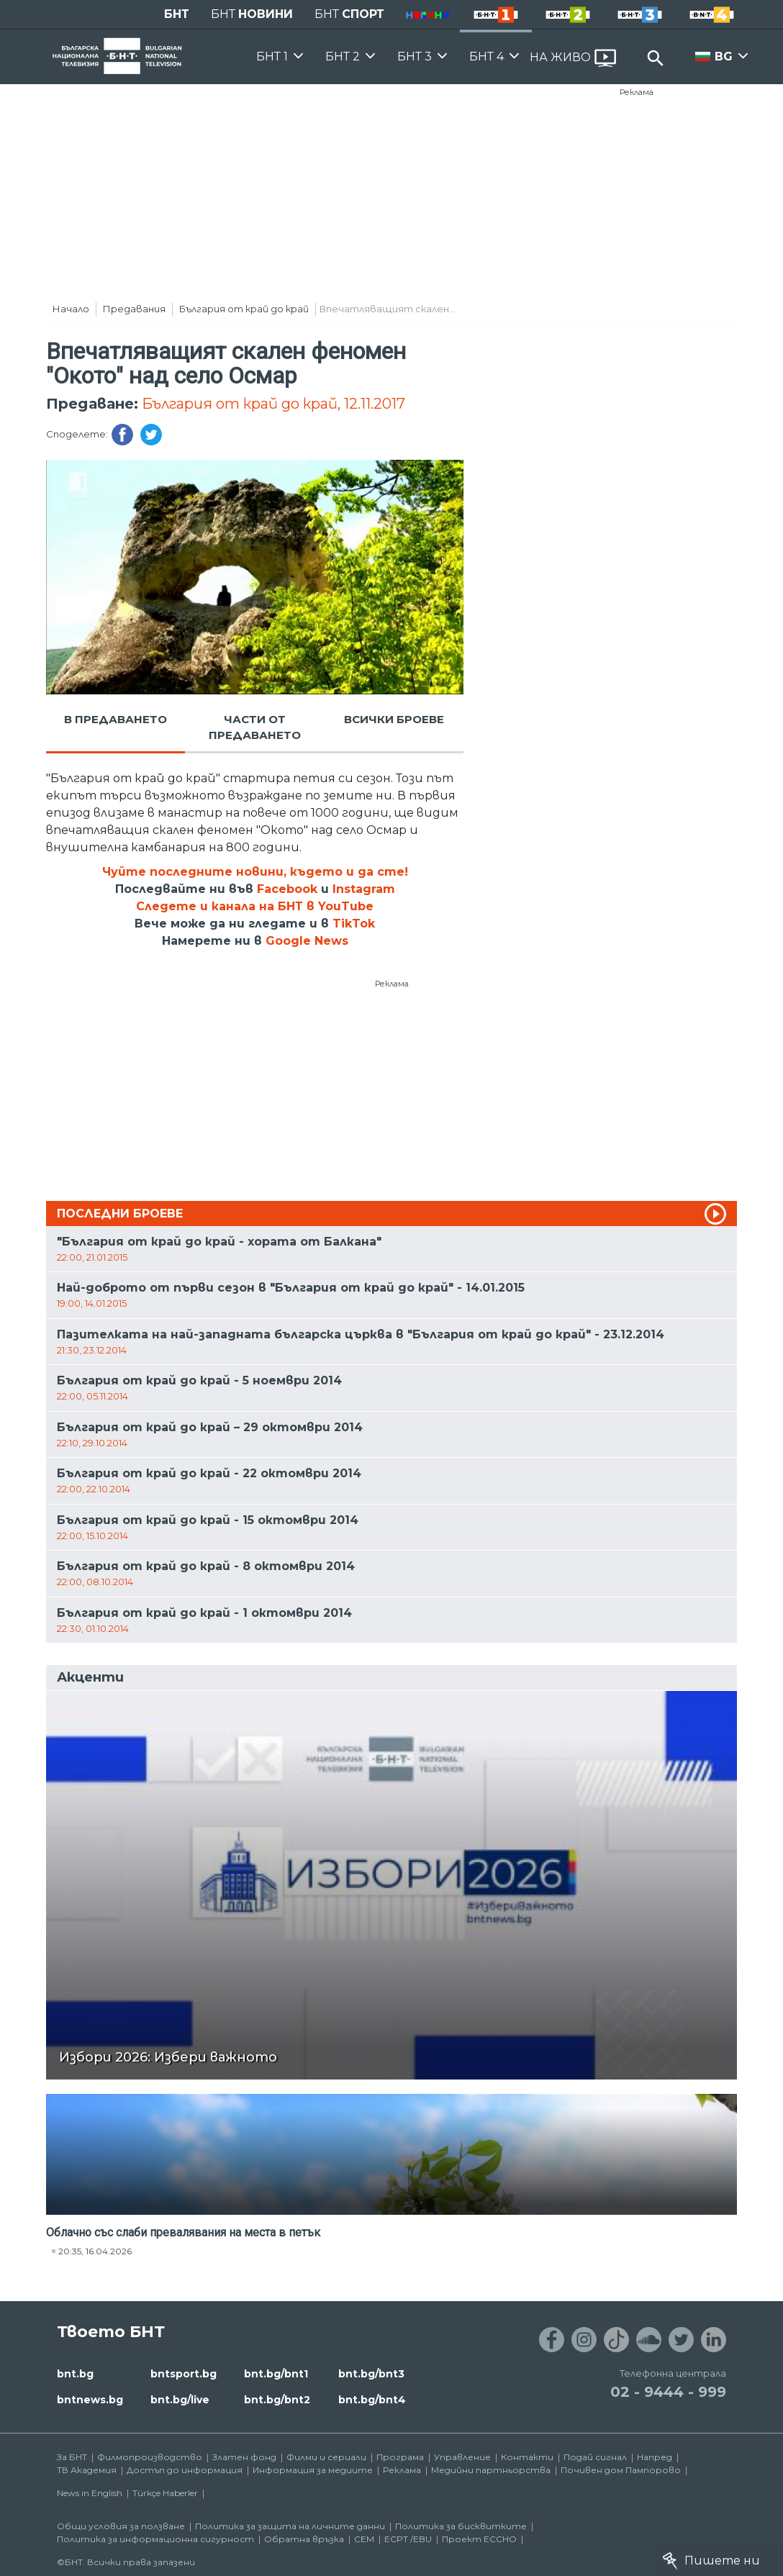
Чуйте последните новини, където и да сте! (255, 872)
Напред (654, 2457)
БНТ (176, 14)
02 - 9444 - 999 (668, 2391)
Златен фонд (244, 2457)
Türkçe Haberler (165, 2492)
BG (724, 56)
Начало (71, 308)
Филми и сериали (326, 2457)
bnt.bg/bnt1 (276, 2373)
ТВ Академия (87, 2469)
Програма (400, 2457)
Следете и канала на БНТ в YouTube (255, 906)
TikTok (353, 923)
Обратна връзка (304, 2539)
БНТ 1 (272, 56)
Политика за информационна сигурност (155, 2539)
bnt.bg (75, 2373)
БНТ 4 (486, 56)
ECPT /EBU (408, 2539)
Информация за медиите (313, 2469)
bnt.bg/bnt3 (371, 2373)
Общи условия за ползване (121, 2526)
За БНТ (72, 2457)
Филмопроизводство (149, 2457)
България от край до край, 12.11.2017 (273, 403)
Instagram (363, 889)
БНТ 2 (342, 56)
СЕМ (364, 2539)
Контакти (527, 2457)
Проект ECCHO (479, 2539)
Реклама (636, 92)
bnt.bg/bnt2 (277, 2399)
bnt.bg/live (179, 2399)
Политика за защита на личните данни (290, 2526)
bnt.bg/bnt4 (372, 2399)
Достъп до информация (185, 2469)
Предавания (134, 308)
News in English (89, 2492)
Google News (307, 941)
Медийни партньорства (491, 2469)
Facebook (287, 889)
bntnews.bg (90, 2399)
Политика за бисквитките (461, 2526)
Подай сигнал (595, 2457)
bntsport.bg (183, 2373)
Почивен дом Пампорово (621, 2469)
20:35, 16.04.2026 (95, 2251)
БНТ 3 (414, 56)
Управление (462, 2457)
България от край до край (244, 308)
